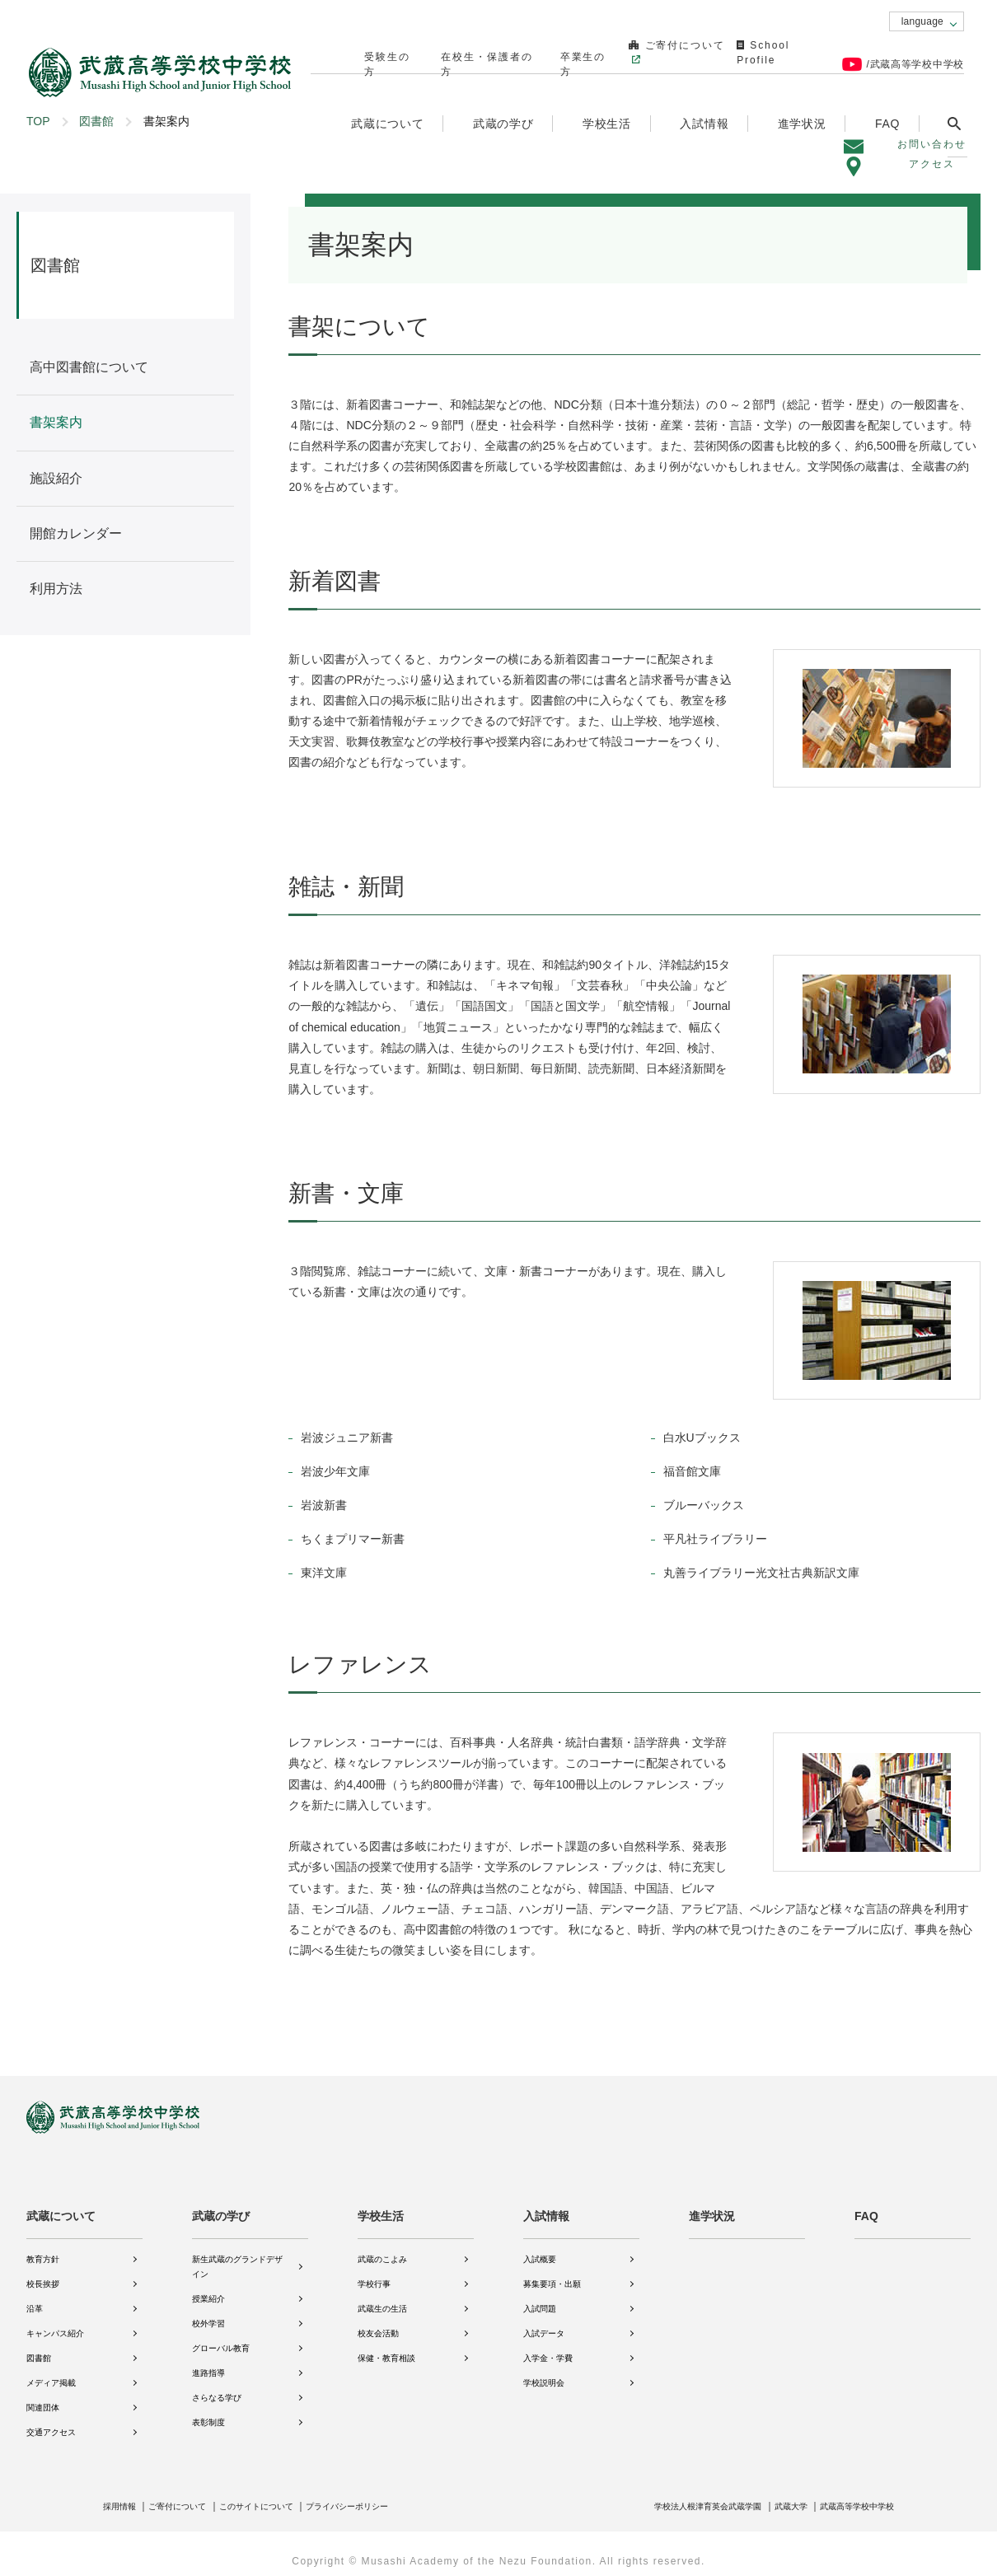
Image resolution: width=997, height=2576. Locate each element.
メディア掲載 (51, 2371)
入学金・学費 (548, 2346)
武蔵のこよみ (382, 2247)
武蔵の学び (221, 2204)
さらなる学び (216, 2386)
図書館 (96, 121)
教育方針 (42, 2247)
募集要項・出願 (552, 2272)
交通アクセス (51, 2420)
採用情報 (123, 2494)
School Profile (765, 50)
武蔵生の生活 (382, 2297)
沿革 (34, 2297)
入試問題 (539, 2297)
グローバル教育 (221, 2336)
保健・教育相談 (386, 2346)
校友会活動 (378, 2321)
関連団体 (42, 2396)
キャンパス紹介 (55, 2321)
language (922, 21)
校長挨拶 (42, 2272)
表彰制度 (208, 2410)
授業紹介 (208, 2287)
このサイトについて (281, 2494)
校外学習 (208, 2312)
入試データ (543, 2321)
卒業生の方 (558, 50)
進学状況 (803, 95)
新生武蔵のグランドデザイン (237, 2255)
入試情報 (546, 2204)
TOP (38, 121)
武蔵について (61, 2204)
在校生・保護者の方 (466, 50)
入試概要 (539, 2247)
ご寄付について (645, 50)
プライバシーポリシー (388, 2494)
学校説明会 (543, 2371)
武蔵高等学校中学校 (849, 2494)
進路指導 (208, 2361)
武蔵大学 (773, 2494)
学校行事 (374, 2272)
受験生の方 (375, 50)
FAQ (888, 95)
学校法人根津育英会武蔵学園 (675, 2494)
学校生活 (381, 2204)
